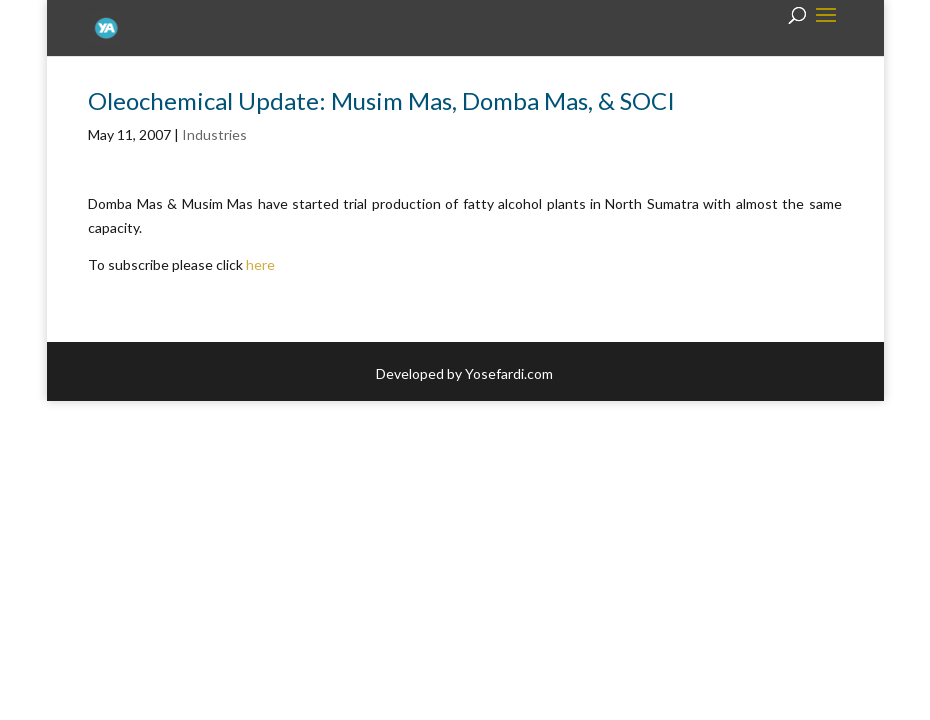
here (260, 264)
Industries (214, 134)
